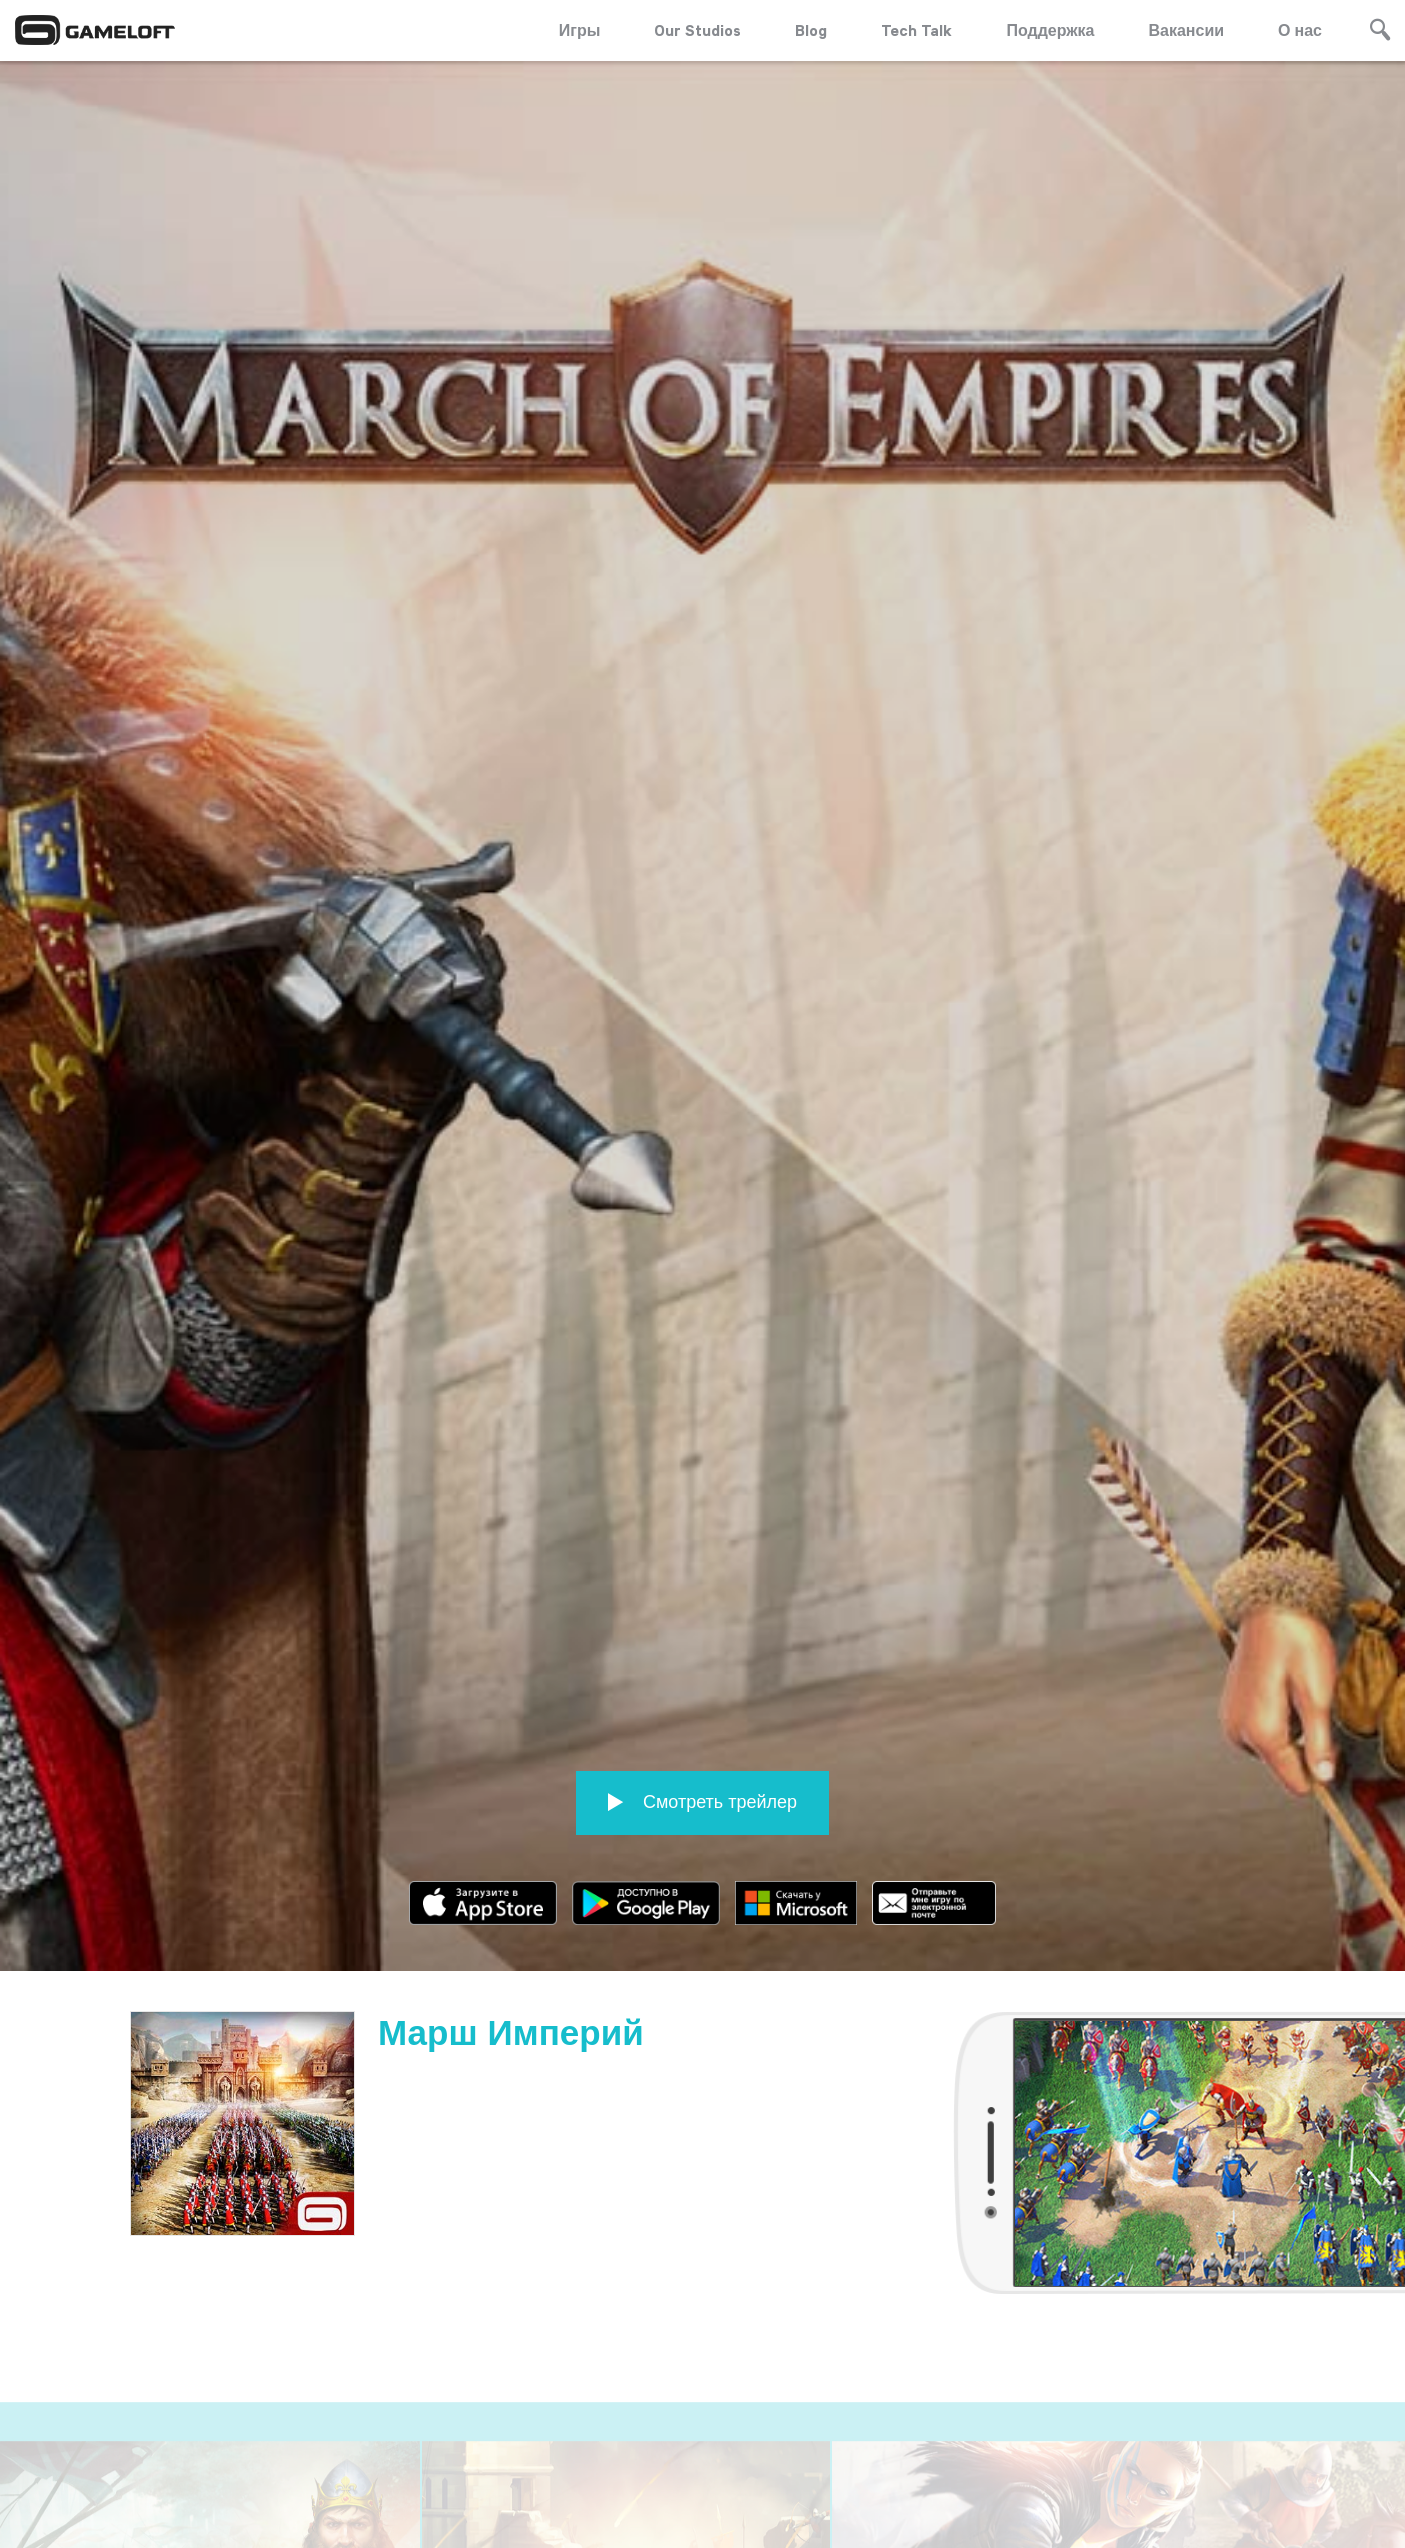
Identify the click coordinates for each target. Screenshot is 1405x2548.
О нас (1300, 30)
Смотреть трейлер (702, 1780)
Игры (580, 30)
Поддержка (1050, 30)
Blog (811, 30)
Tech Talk (916, 30)
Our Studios (697, 30)
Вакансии (1187, 30)
